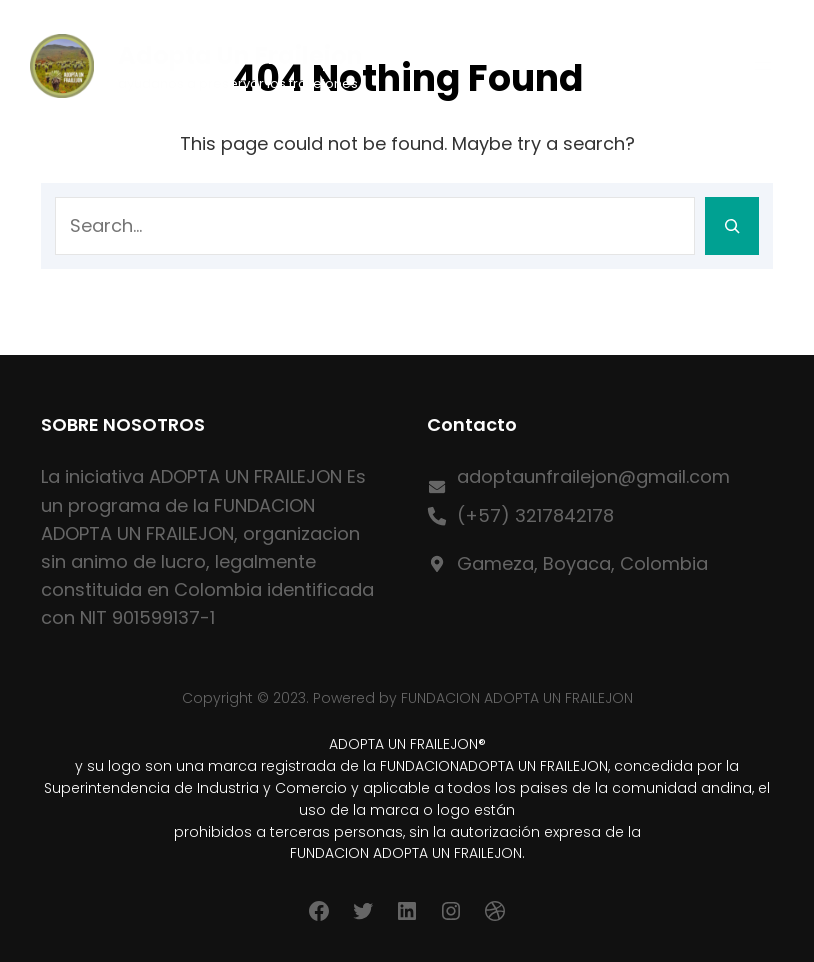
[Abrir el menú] (763, 66)
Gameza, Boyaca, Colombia (582, 563)
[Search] (732, 226)
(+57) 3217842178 (535, 515)
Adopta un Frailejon (240, 55)
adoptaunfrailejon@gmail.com (593, 476)
